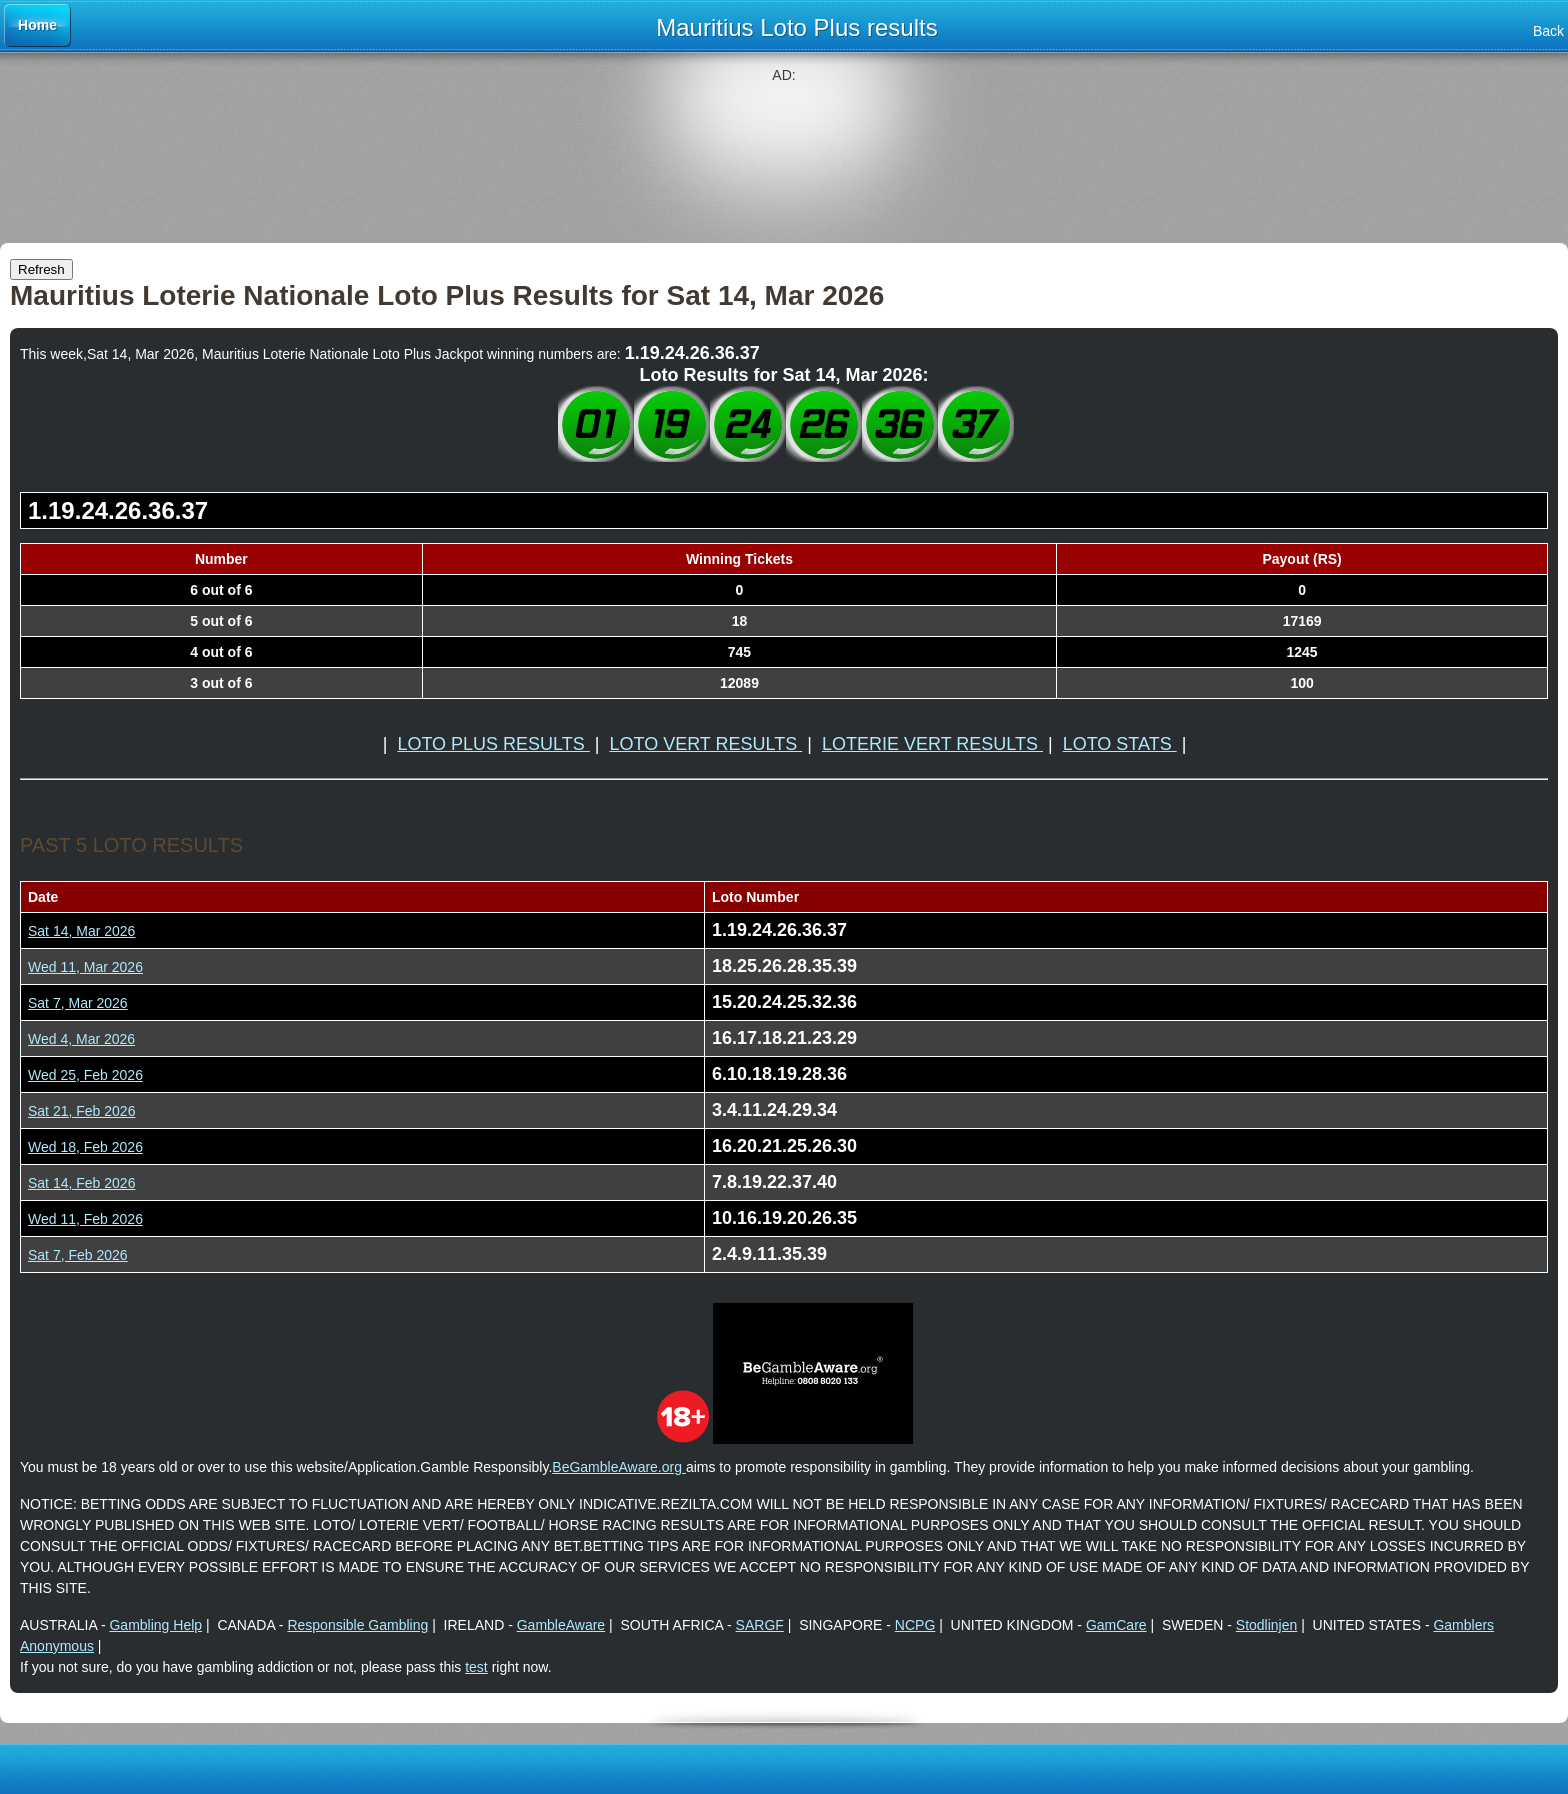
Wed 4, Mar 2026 (81, 1039)
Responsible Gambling (357, 1625)
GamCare (1116, 1625)
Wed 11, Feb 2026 (85, 1219)
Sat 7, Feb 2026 (78, 1255)
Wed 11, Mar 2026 (85, 967)
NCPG (915, 1625)
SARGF (760, 1625)
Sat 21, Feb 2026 (81, 1111)
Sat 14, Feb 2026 (81, 1183)
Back (1548, 31)
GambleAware (561, 1625)
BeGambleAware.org (619, 1467)
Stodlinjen (1267, 1625)
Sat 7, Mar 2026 (78, 1003)
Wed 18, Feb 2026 (85, 1147)
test (476, 1667)
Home (37, 25)
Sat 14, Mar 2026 (81, 931)
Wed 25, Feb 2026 (85, 1075)
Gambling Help (155, 1625)
